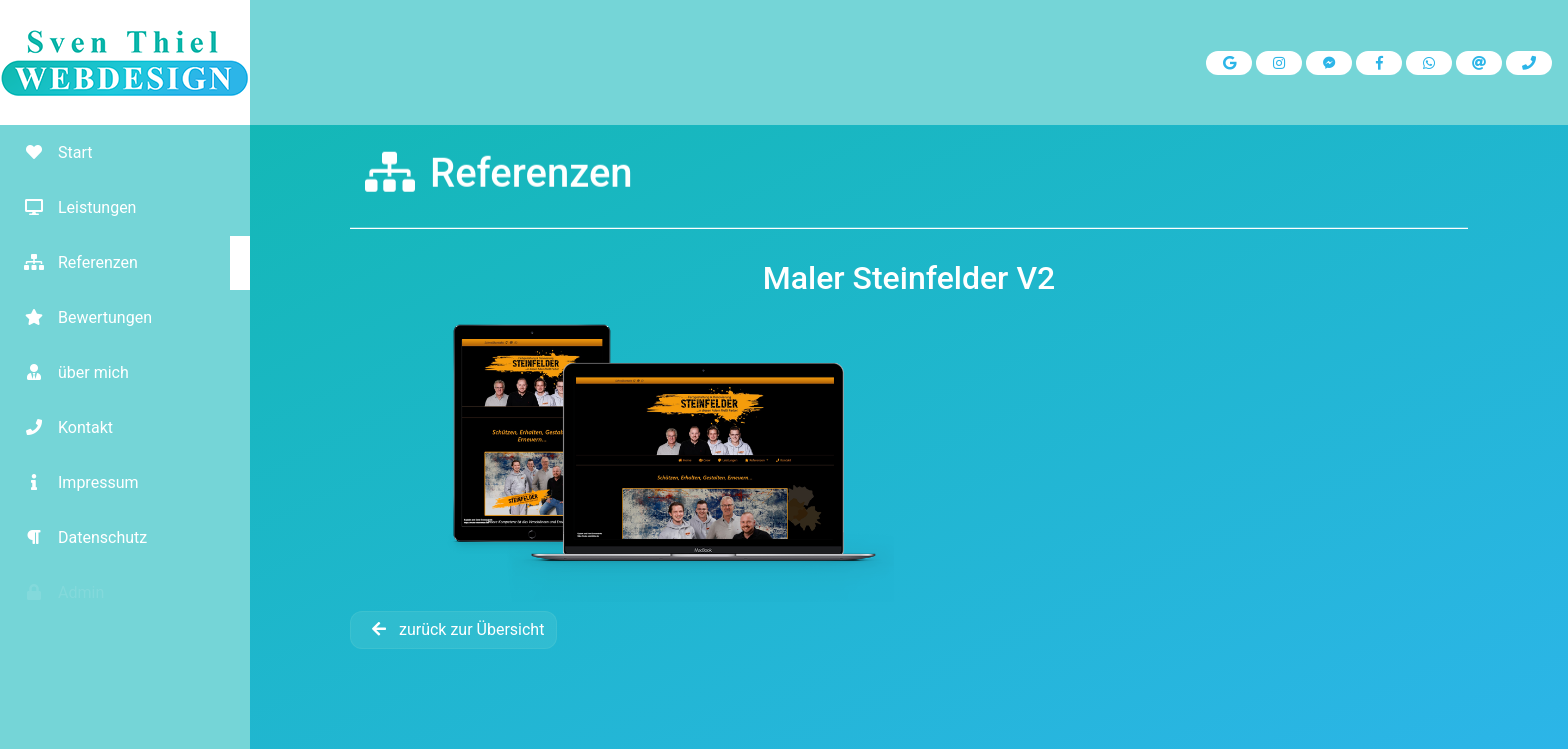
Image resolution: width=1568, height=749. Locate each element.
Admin (57, 592)
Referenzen (74, 262)
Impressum (74, 482)
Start (51, 152)
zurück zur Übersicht (453, 629)
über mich (69, 372)
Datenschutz (78, 537)
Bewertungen (81, 317)
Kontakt (61, 427)
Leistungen (73, 207)
